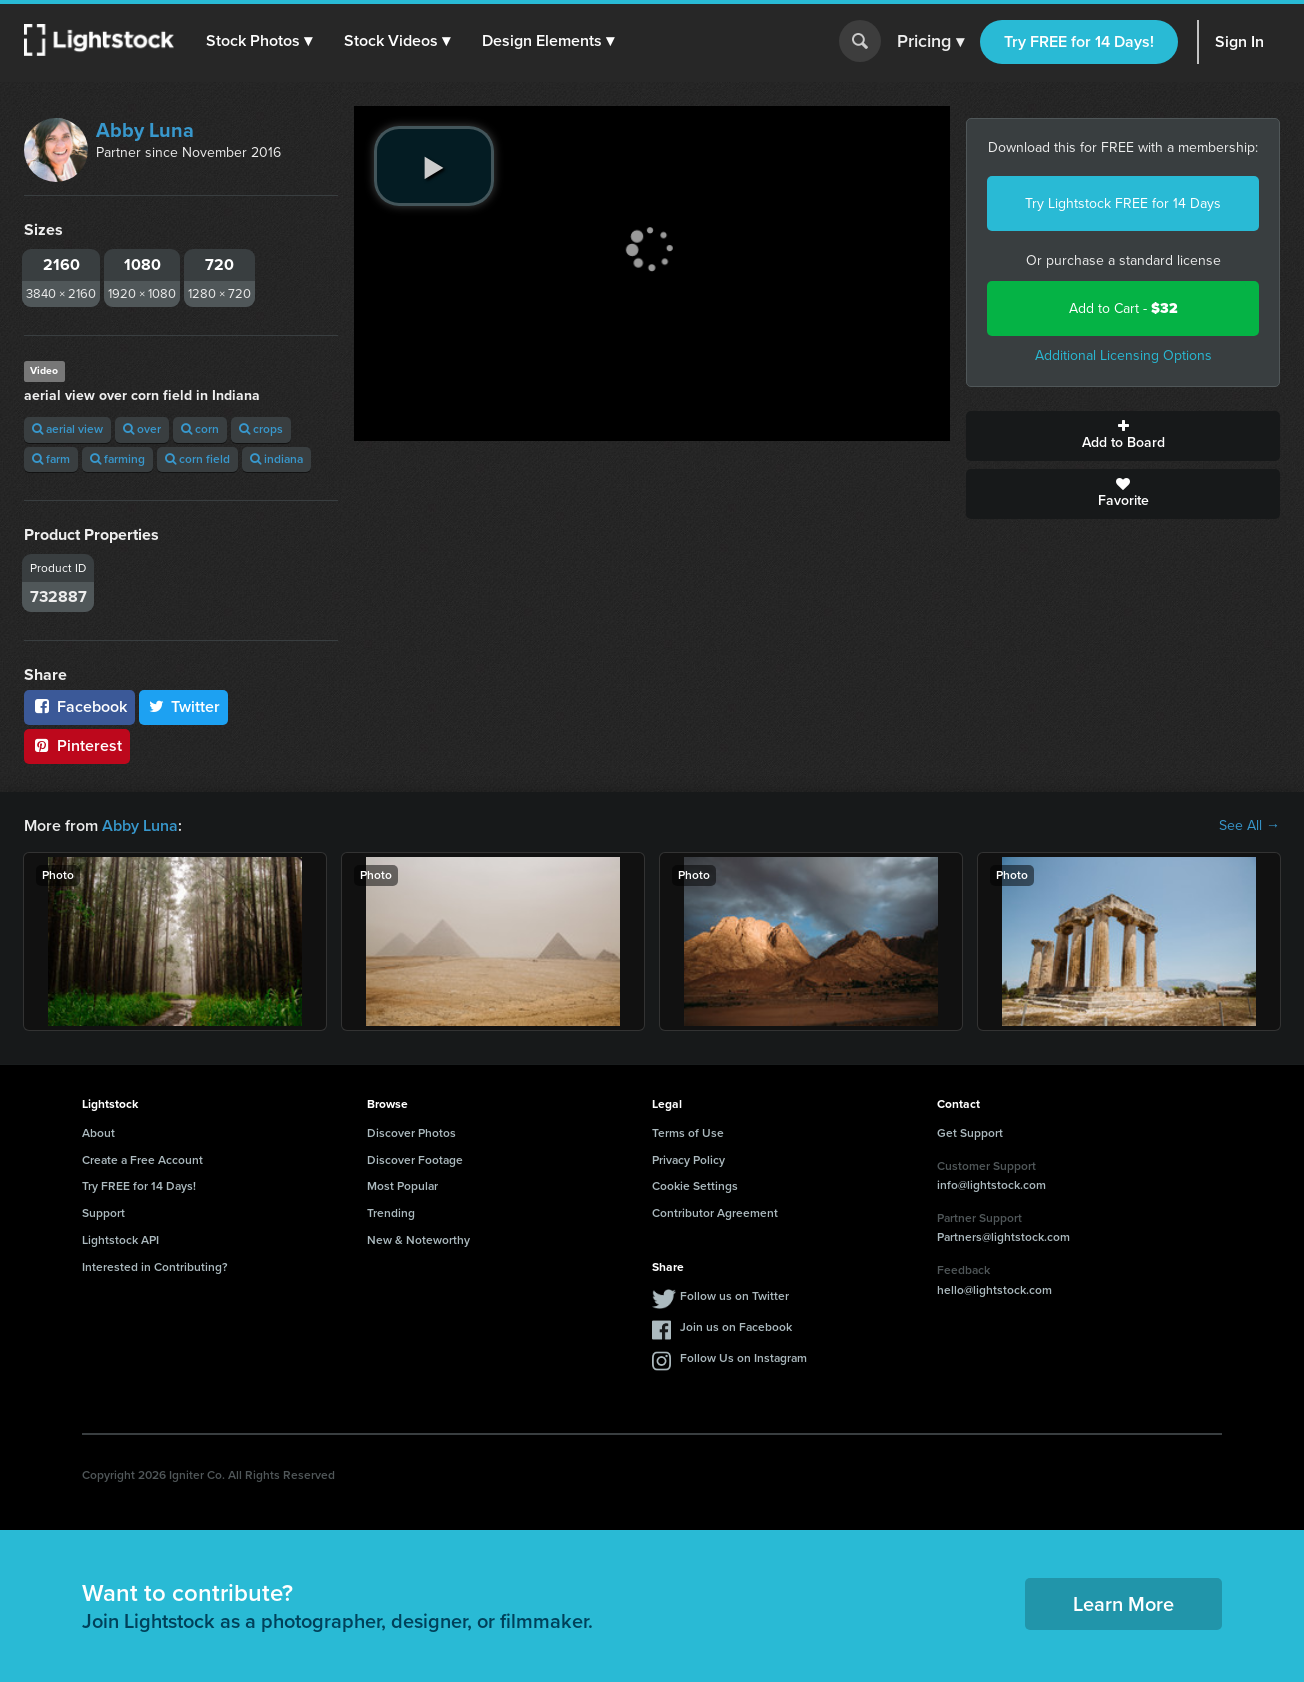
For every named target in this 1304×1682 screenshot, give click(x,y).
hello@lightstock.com (994, 1290)
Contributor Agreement (715, 1213)
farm (51, 459)
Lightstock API (120, 1240)
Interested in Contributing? (155, 1267)
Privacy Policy (688, 1160)
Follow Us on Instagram (743, 1358)
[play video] (434, 166)
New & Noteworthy (418, 1240)
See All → (1249, 826)
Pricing (930, 42)
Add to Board (1123, 436)
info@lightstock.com (991, 1185)
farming (117, 459)
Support (103, 1213)
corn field (197, 459)
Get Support (970, 1133)
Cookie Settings (695, 1186)
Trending (391, 1213)
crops (261, 429)
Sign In (1239, 41)
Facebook (79, 706)
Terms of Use (688, 1133)
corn (200, 429)
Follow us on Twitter (734, 1296)
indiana (276, 459)
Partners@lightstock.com (1003, 1237)
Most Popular (402, 1186)
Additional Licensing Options (1123, 355)
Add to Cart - (1123, 308)
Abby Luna (145, 130)
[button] (259, 41)
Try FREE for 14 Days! (1079, 41)
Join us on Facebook (736, 1327)
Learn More (1123, 1604)
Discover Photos (411, 1133)
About (98, 1133)
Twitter (184, 706)
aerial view (67, 429)
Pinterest (77, 745)
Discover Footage (415, 1160)
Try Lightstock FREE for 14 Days (1123, 203)
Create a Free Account (142, 1160)
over (142, 429)
